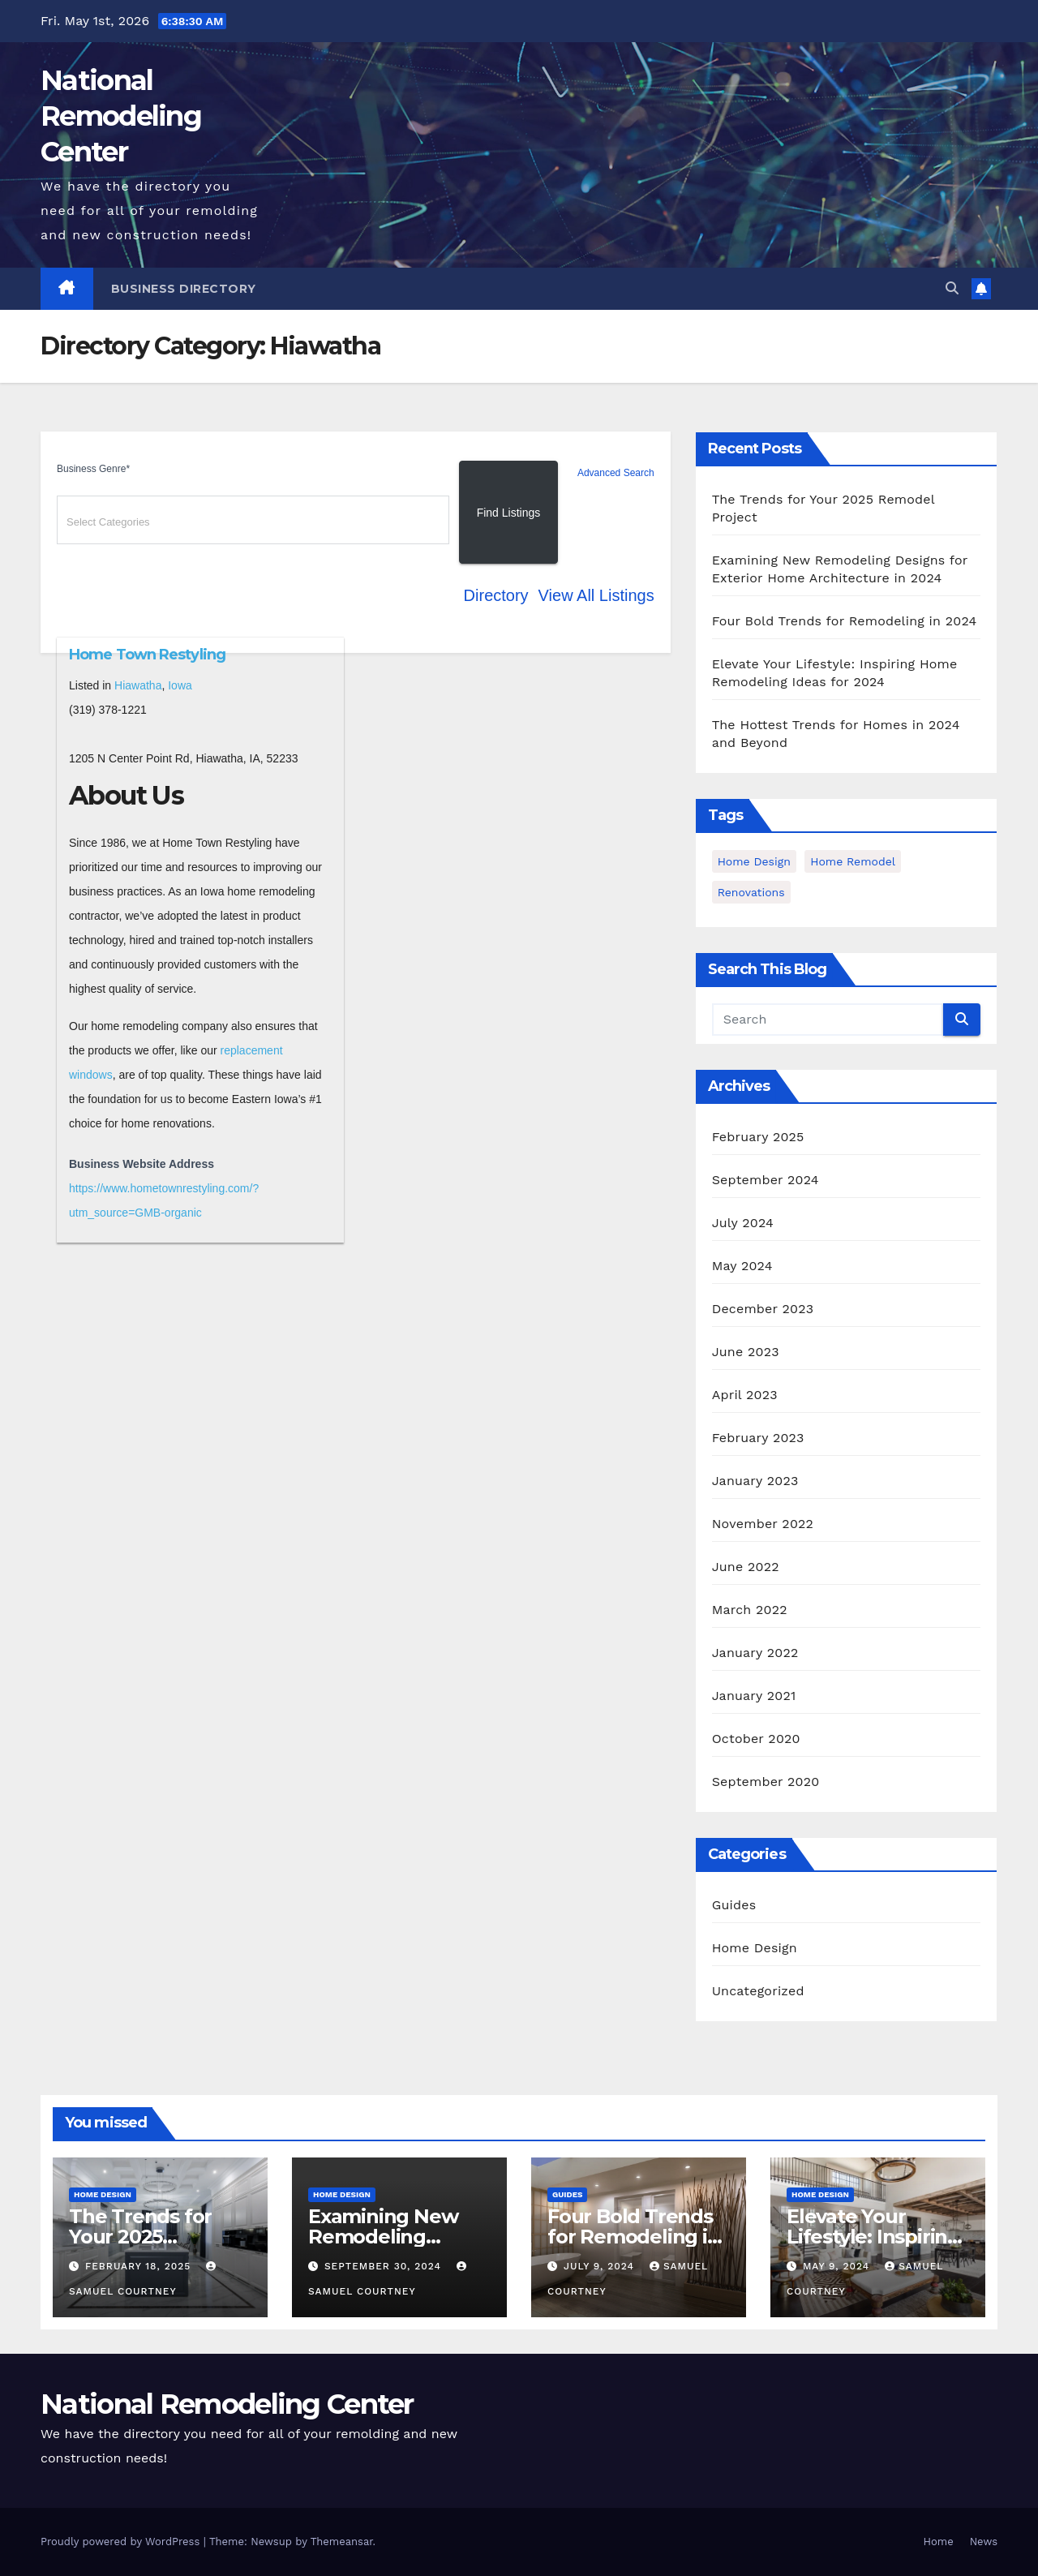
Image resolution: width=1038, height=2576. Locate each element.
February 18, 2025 (140, 2266)
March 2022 (749, 1609)
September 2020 (766, 1781)
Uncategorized (758, 1991)
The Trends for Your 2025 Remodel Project (149, 2237)
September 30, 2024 (384, 2266)
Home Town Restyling (147, 654)
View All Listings (596, 595)
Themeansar (342, 2541)
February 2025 (758, 1136)
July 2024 (743, 1222)
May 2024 (742, 1265)
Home (939, 2541)
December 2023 (763, 1308)
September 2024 (765, 1179)
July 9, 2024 (601, 2266)
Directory (496, 595)
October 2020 (756, 1738)
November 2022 (762, 1523)
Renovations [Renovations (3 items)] (751, 892)
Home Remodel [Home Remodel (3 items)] (852, 861)
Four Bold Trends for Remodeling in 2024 (844, 621)
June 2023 (745, 1351)
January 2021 (754, 1695)
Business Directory (183, 288)
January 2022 (755, 1652)
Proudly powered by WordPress (122, 2541)
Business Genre (93, 468)
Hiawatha (137, 685)
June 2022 (745, 1566)
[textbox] (254, 522)
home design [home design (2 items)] (754, 861)
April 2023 (745, 1394)
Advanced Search (615, 473)
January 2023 (755, 1480)
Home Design (754, 1948)
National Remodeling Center (121, 116)
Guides (734, 1905)
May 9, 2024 (838, 2266)
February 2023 (758, 1437)
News (983, 2541)
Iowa (180, 685)
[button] (952, 288)
